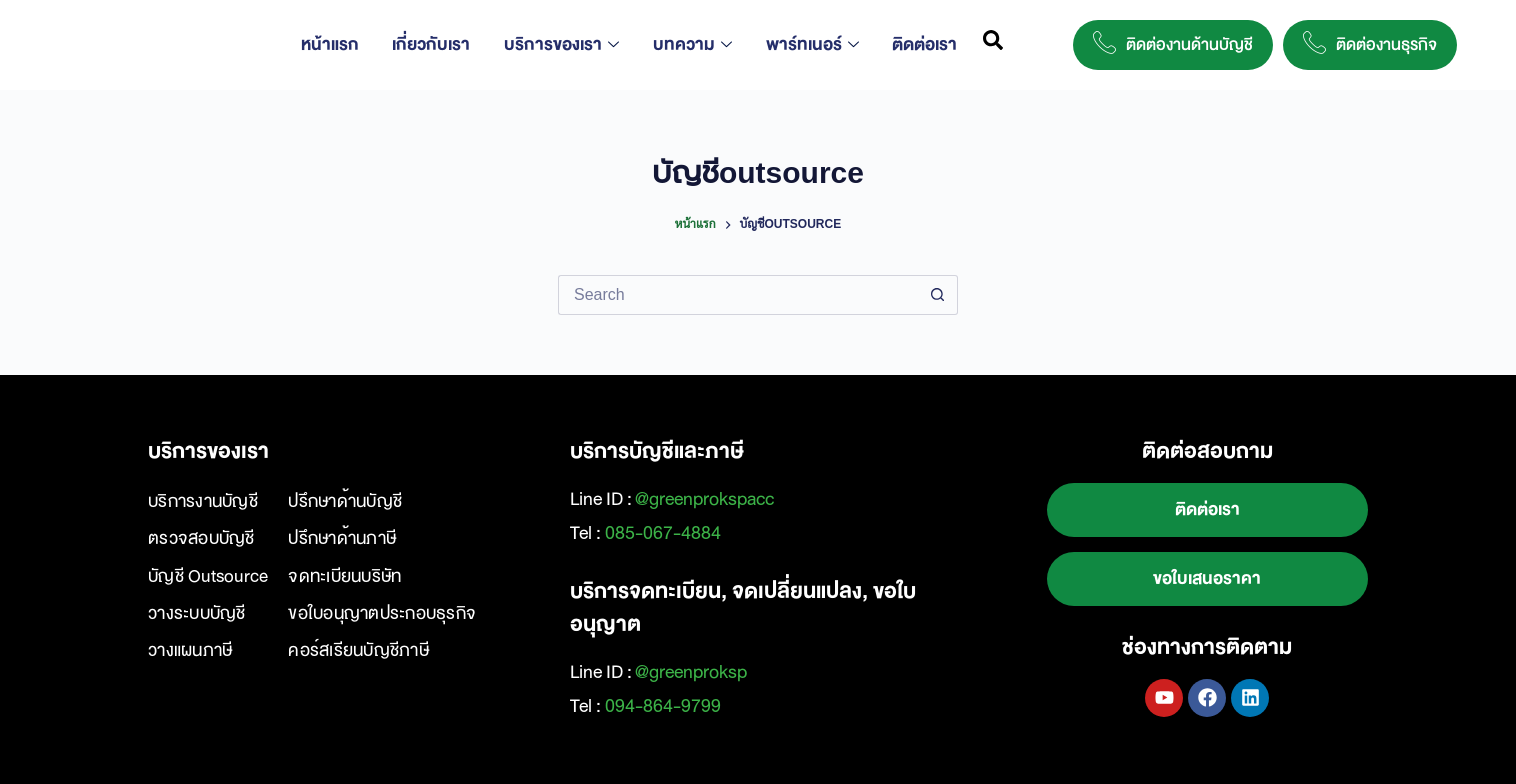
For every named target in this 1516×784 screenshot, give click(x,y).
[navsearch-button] (994, 45)
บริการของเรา (569, 44)
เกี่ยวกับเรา (443, 44)
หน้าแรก (345, 44)
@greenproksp (691, 672)
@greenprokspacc (704, 499)
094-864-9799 (663, 706)
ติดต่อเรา (921, 44)
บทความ (696, 44)
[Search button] (938, 295)
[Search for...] (738, 295)
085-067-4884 (663, 533)
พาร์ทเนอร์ (812, 44)
